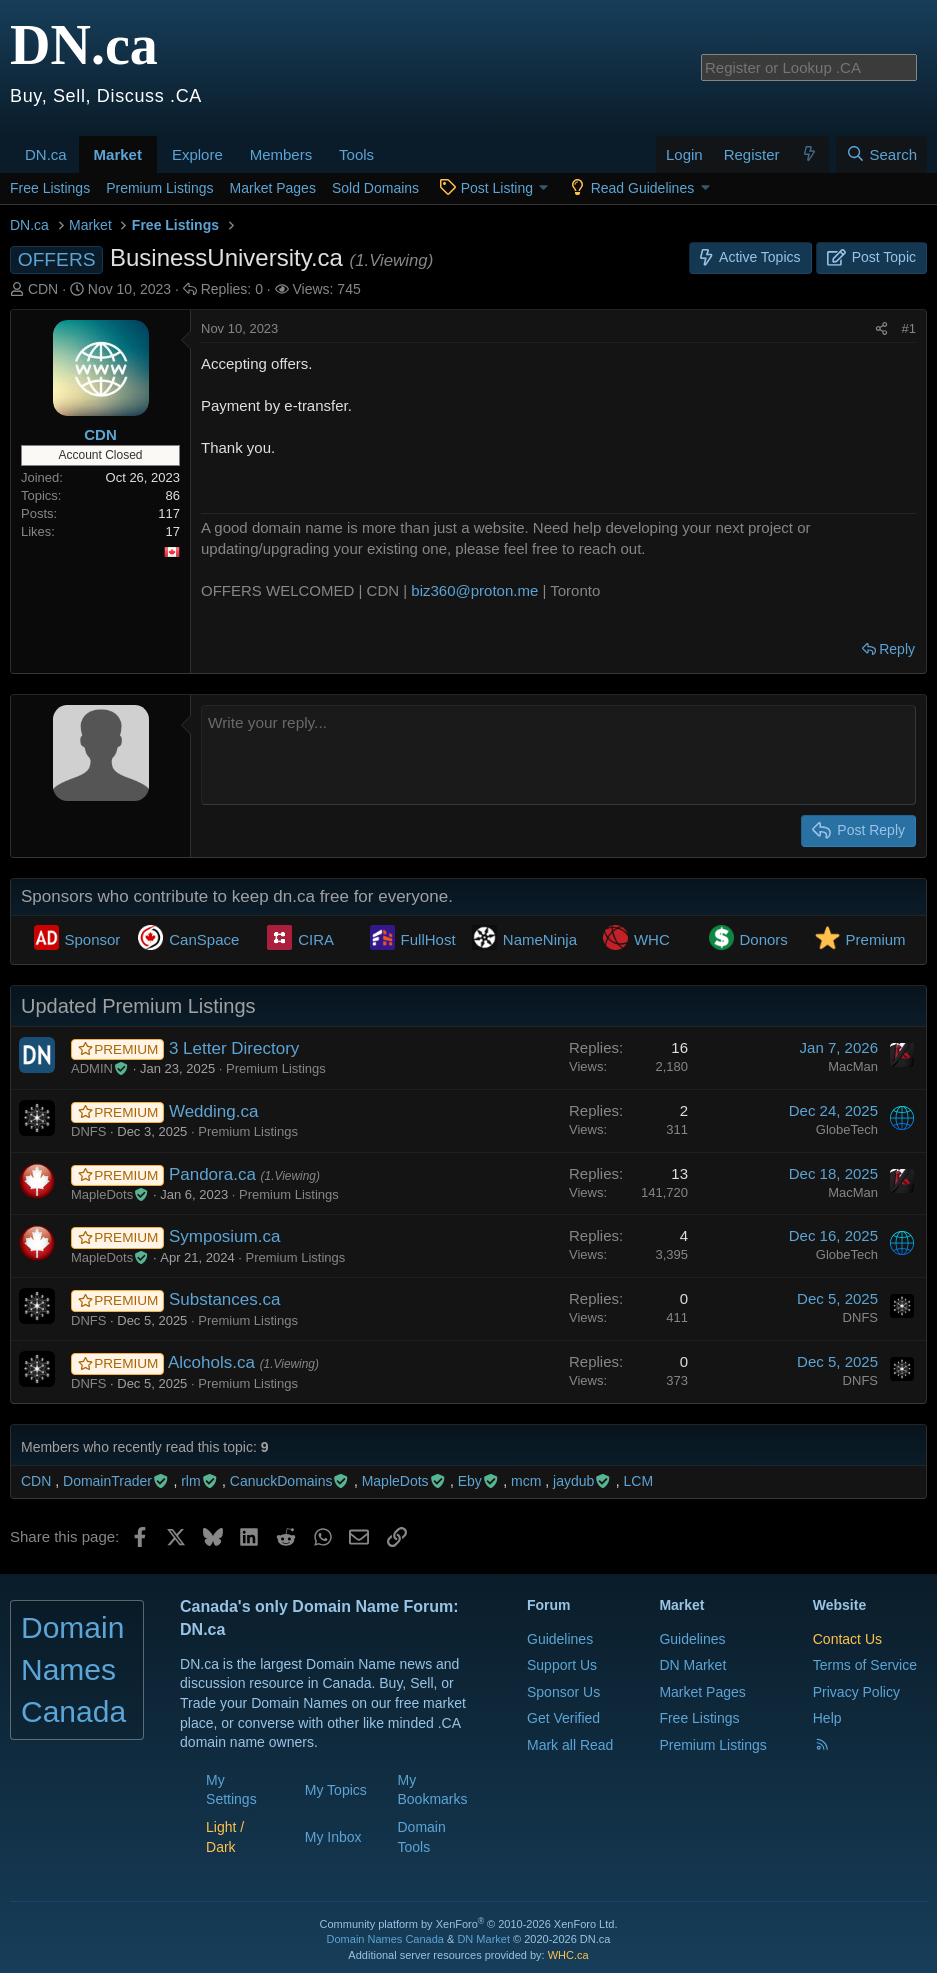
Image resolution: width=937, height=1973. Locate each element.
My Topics (336, 1790)
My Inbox (333, 1837)
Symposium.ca (224, 1236)
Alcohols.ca (214, 1362)
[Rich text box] (558, 755)
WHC (652, 939)
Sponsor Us (563, 1692)
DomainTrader (116, 1481)
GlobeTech (847, 1129)
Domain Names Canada (385, 1939)
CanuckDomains (290, 1481)
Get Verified (563, 1718)
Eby (479, 1481)
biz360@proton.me (474, 590)
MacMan (853, 1066)
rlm (199, 1481)
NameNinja (540, 939)
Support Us (562, 1665)
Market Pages (273, 188)
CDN (43, 289)
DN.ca (46, 154)
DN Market (692, 1665)
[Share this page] (881, 329)
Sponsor (93, 939)
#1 (909, 328)
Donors (764, 939)
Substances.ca (225, 1299)
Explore (197, 154)
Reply (897, 649)
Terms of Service (865, 1665)
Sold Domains (375, 188)
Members (281, 154)
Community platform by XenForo (469, 1924)
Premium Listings (159, 188)
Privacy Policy (856, 1692)
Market (118, 154)
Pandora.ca (215, 1174)
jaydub (582, 1481)
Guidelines (560, 1639)
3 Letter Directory (234, 1048)
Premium (876, 939)
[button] (74, 144)
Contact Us (847, 1639)
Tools (356, 154)
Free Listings (50, 188)
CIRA (316, 939)
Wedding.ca (213, 1111)
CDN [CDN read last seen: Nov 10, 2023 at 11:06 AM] (36, 1481)
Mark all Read (570, 1745)
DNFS (88, 1131)
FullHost (428, 939)
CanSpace (204, 939)
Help (827, 1718)
